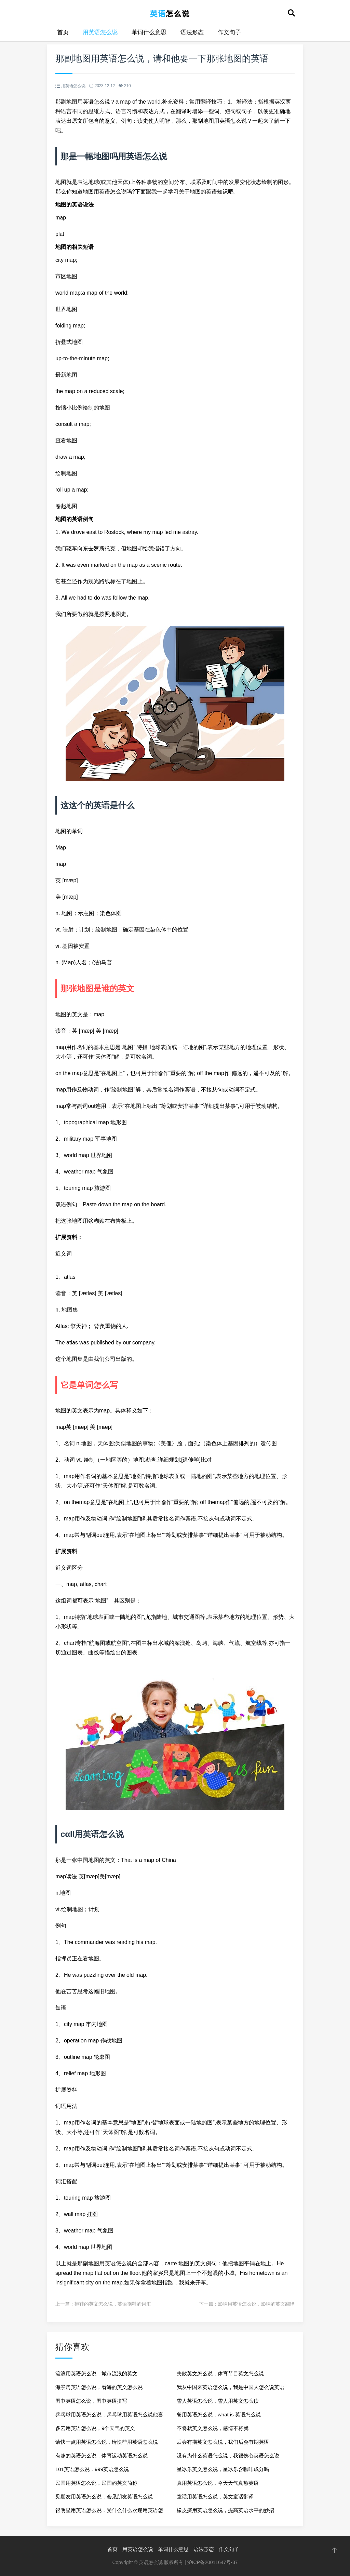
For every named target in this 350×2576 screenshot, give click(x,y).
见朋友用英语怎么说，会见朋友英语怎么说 (104, 2496)
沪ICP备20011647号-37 (212, 2562)
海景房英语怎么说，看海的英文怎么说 (99, 2387)
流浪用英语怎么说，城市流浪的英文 (96, 2373)
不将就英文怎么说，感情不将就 (212, 2428)
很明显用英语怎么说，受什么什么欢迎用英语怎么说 (109, 2512)
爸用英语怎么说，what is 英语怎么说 (219, 2414)
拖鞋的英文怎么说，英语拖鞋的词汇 (113, 2304)
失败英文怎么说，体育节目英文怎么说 (220, 2373)
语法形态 (192, 32)
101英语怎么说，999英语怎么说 (92, 2469)
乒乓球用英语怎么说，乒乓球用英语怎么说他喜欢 (109, 2416)
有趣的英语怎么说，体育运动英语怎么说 (101, 2455)
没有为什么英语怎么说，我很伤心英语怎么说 (228, 2455)
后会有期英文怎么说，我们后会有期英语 (223, 2442)
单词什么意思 (149, 32)
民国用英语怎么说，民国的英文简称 (96, 2483)
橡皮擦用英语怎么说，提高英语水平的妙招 (225, 2510)
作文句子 (229, 32)
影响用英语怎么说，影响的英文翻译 (256, 2304)
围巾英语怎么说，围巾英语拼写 (91, 2401)
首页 (63, 32)
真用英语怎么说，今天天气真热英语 (218, 2483)
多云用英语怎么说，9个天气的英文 (95, 2428)
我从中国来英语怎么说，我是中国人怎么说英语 (230, 2387)
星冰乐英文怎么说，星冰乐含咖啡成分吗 (223, 2469)
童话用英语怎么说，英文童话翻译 (215, 2496)
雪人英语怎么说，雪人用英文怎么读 (218, 2401)
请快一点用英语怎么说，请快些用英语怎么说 (106, 2442)
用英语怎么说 (100, 32)
